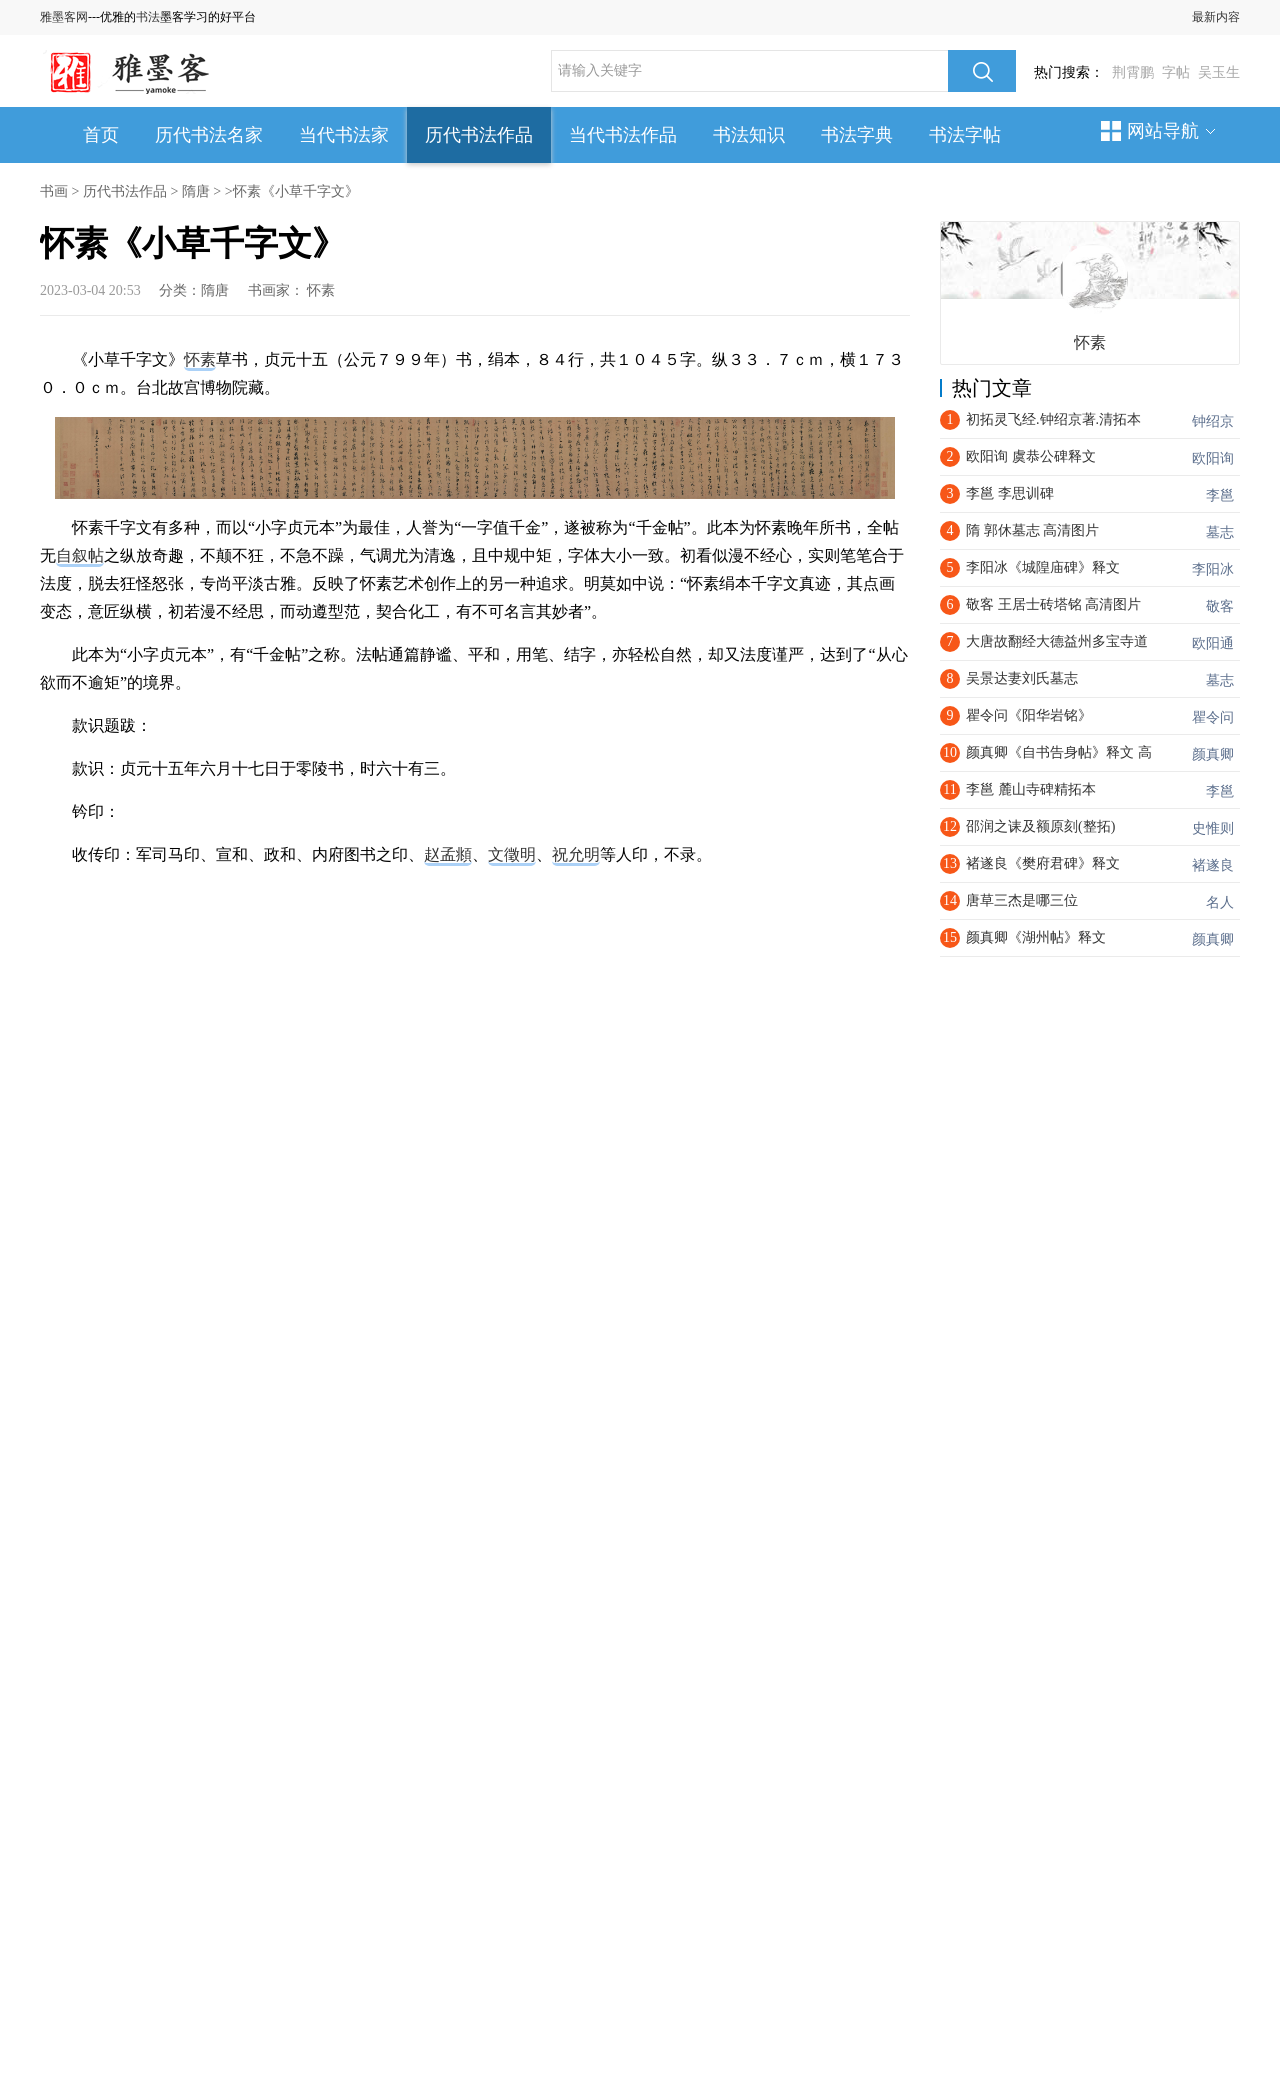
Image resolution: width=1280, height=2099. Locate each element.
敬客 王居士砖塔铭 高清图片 (1053, 604)
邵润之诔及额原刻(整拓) (1040, 826)
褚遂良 (1213, 865)
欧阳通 (1213, 643)
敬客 (1220, 606)
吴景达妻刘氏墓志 (1022, 678)
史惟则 (1213, 828)
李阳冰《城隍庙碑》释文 (1043, 567)
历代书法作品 (479, 135)
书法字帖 (965, 135)
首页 (101, 135)
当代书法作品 (623, 135)
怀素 (321, 290)
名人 (1220, 902)
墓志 (1220, 532)
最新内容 (1216, 17)
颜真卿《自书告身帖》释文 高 (1059, 752)
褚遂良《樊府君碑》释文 (1043, 863)
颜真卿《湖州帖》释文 (1036, 937)
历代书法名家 (209, 135)
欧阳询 (1213, 458)
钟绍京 (1213, 421)
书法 (148, 17)
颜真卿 (1213, 754)
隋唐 (196, 191)
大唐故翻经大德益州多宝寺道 (1057, 641)
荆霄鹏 (1133, 72)
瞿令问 (1213, 717)
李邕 (1220, 495)
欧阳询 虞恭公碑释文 (1031, 456)
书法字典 (857, 135)
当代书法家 (344, 135)
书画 (54, 191)
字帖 (1176, 72)
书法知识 (749, 135)
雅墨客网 (64, 17)
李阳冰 (1213, 569)
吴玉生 (1219, 72)
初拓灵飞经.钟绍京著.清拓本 (1053, 419)
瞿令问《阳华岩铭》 (1029, 715)
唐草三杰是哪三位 (1022, 900)
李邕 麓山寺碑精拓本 (1031, 789)
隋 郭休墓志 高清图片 (1032, 530)
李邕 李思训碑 (1010, 493)
